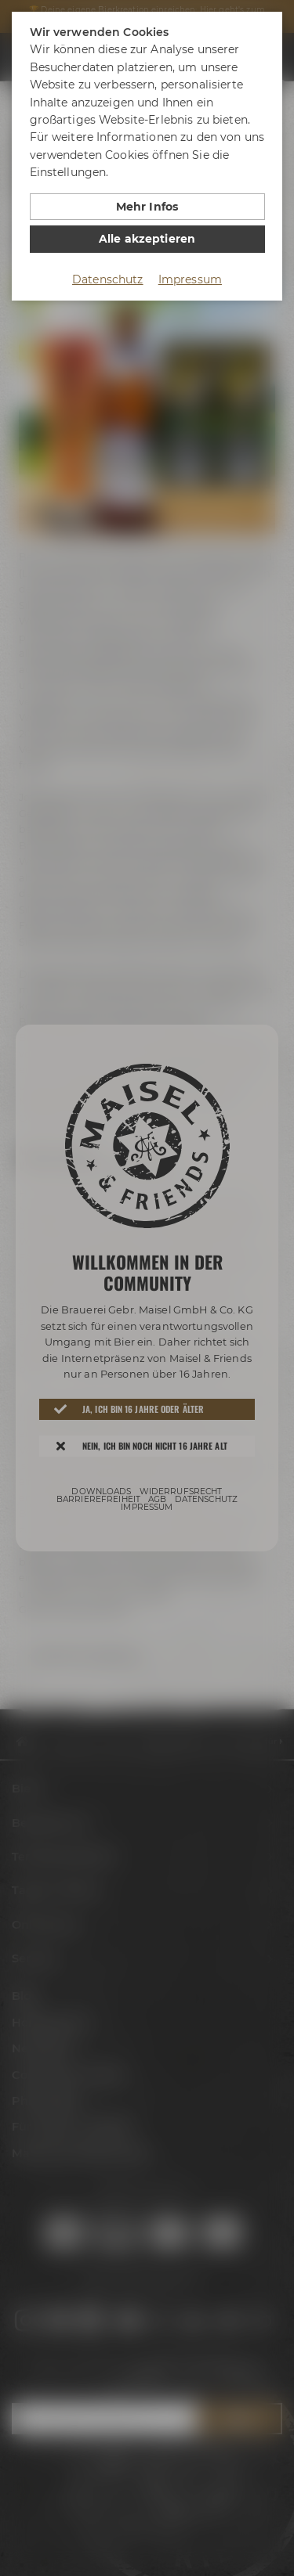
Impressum (190, 279)
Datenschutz (107, 279)
